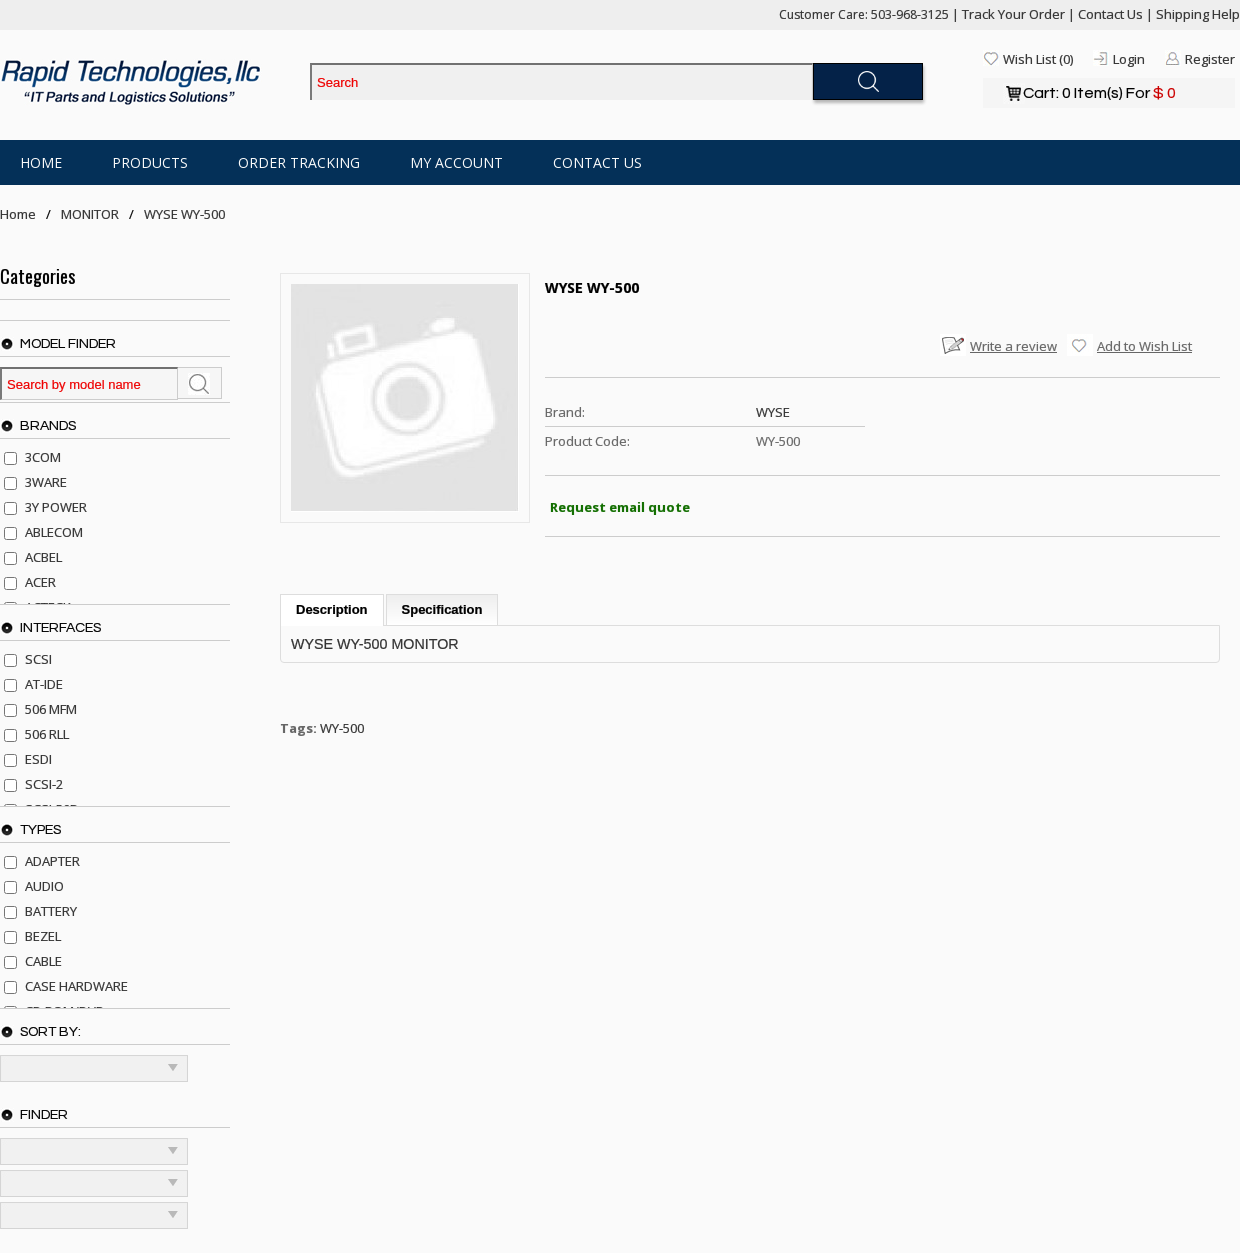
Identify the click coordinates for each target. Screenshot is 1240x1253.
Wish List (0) (1038, 59)
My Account (456, 162)
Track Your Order (1013, 14)
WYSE (773, 412)
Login (1129, 59)
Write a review (1013, 346)
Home (41, 162)
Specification (442, 609)
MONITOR (90, 214)
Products (150, 162)
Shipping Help (1198, 14)
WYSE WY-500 (184, 214)
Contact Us (1110, 14)
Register (1210, 59)
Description (332, 609)
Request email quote (620, 507)
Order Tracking (299, 162)
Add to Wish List (1144, 346)
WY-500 (342, 728)
